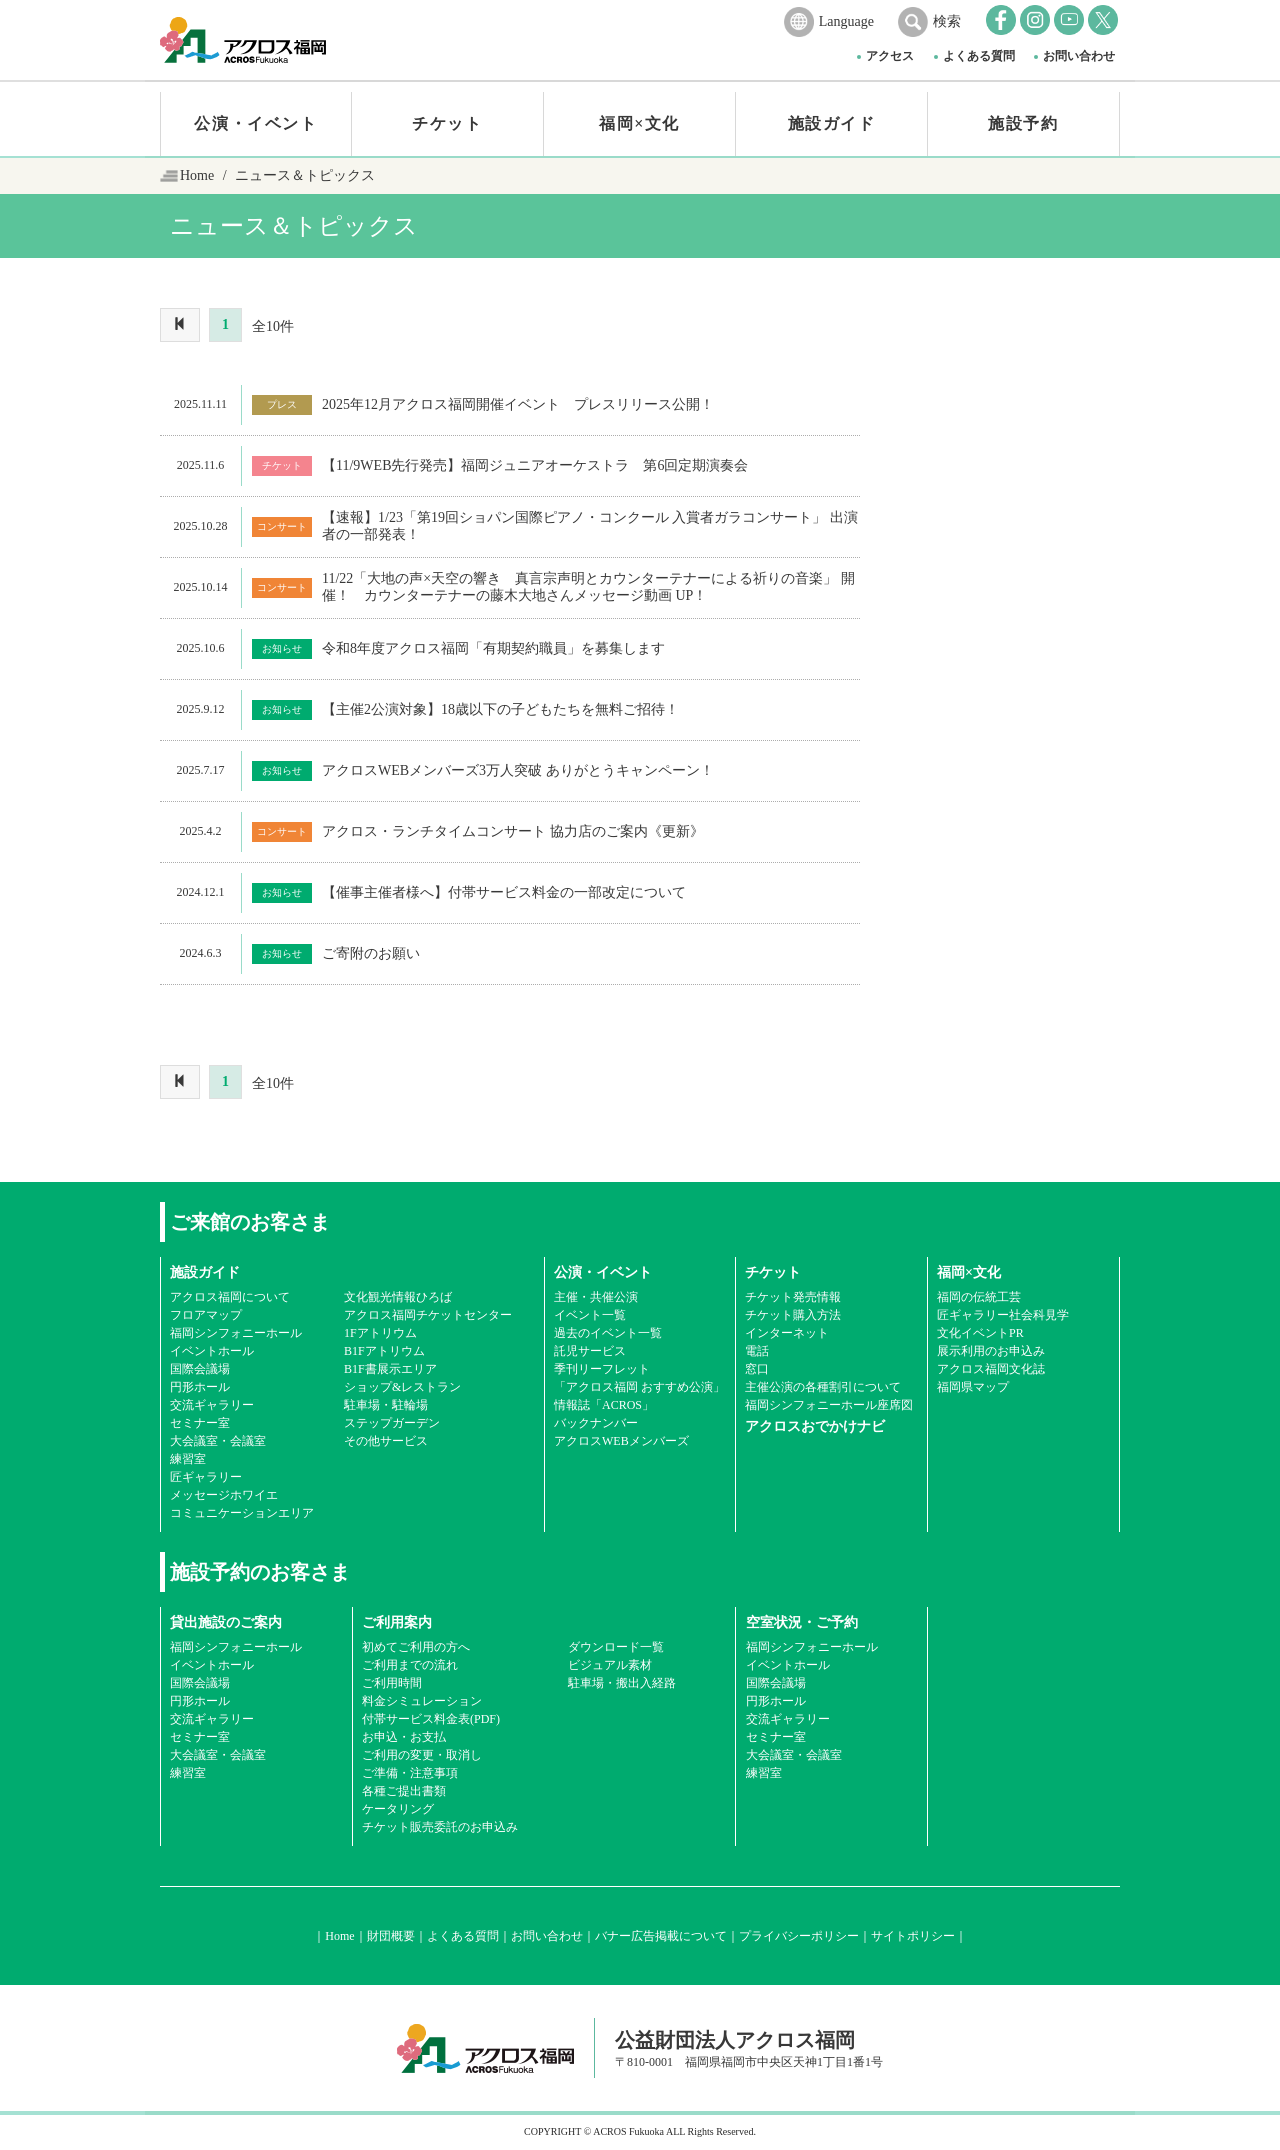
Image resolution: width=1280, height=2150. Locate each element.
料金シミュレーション (422, 1701)
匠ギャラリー (206, 1477)
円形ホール (200, 1387)
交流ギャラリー (212, 1405)
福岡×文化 (639, 123)
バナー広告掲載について (661, 1936)
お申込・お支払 (404, 1737)
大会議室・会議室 (218, 1441)
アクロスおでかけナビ (815, 1426)
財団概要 (391, 1936)
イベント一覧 (590, 1315)
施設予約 (1023, 123)
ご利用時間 (392, 1683)
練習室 (188, 1459)
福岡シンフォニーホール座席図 (829, 1405)
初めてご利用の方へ (416, 1647)
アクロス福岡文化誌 (991, 1369)
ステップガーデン (392, 1423)
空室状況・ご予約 (802, 1622)
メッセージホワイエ (224, 1495)
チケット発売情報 (793, 1297)
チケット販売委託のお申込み (440, 1827)
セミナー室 (200, 1423)
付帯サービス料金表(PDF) (431, 1719)
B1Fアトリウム (384, 1351)
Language (846, 21)
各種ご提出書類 (404, 1791)
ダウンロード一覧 (616, 1647)
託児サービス (590, 1351)
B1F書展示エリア (390, 1369)
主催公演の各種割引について (823, 1387)
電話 (757, 1351)
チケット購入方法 (793, 1315)
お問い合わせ (1079, 56)
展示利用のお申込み (991, 1351)
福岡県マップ (973, 1387)
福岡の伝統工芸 (979, 1297)
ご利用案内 (397, 1622)
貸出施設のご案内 (226, 1622)
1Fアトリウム (380, 1333)
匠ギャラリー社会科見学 (1003, 1315)
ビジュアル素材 (610, 1665)
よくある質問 (979, 56)
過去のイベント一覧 (608, 1333)
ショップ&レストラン (402, 1387)
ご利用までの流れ (410, 1665)
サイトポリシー (913, 1936)
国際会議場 (200, 1369)
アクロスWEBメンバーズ (621, 1441)
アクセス (890, 56)
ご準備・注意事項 (410, 1773)
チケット (447, 123)
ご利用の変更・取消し (422, 1755)
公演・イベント (255, 123)
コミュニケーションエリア (242, 1513)
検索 (947, 21)
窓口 (757, 1369)
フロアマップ (206, 1315)
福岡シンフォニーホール (236, 1333)
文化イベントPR (980, 1333)
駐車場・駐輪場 (386, 1405)
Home (197, 175)
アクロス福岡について (230, 1297)
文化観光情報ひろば (398, 1297)
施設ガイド (832, 123)
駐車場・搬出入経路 (622, 1683)
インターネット (787, 1333)
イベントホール (212, 1351)
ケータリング (398, 1809)
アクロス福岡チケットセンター (428, 1315)
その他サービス (386, 1441)
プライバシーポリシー (799, 1936)
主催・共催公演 (596, 1297)
